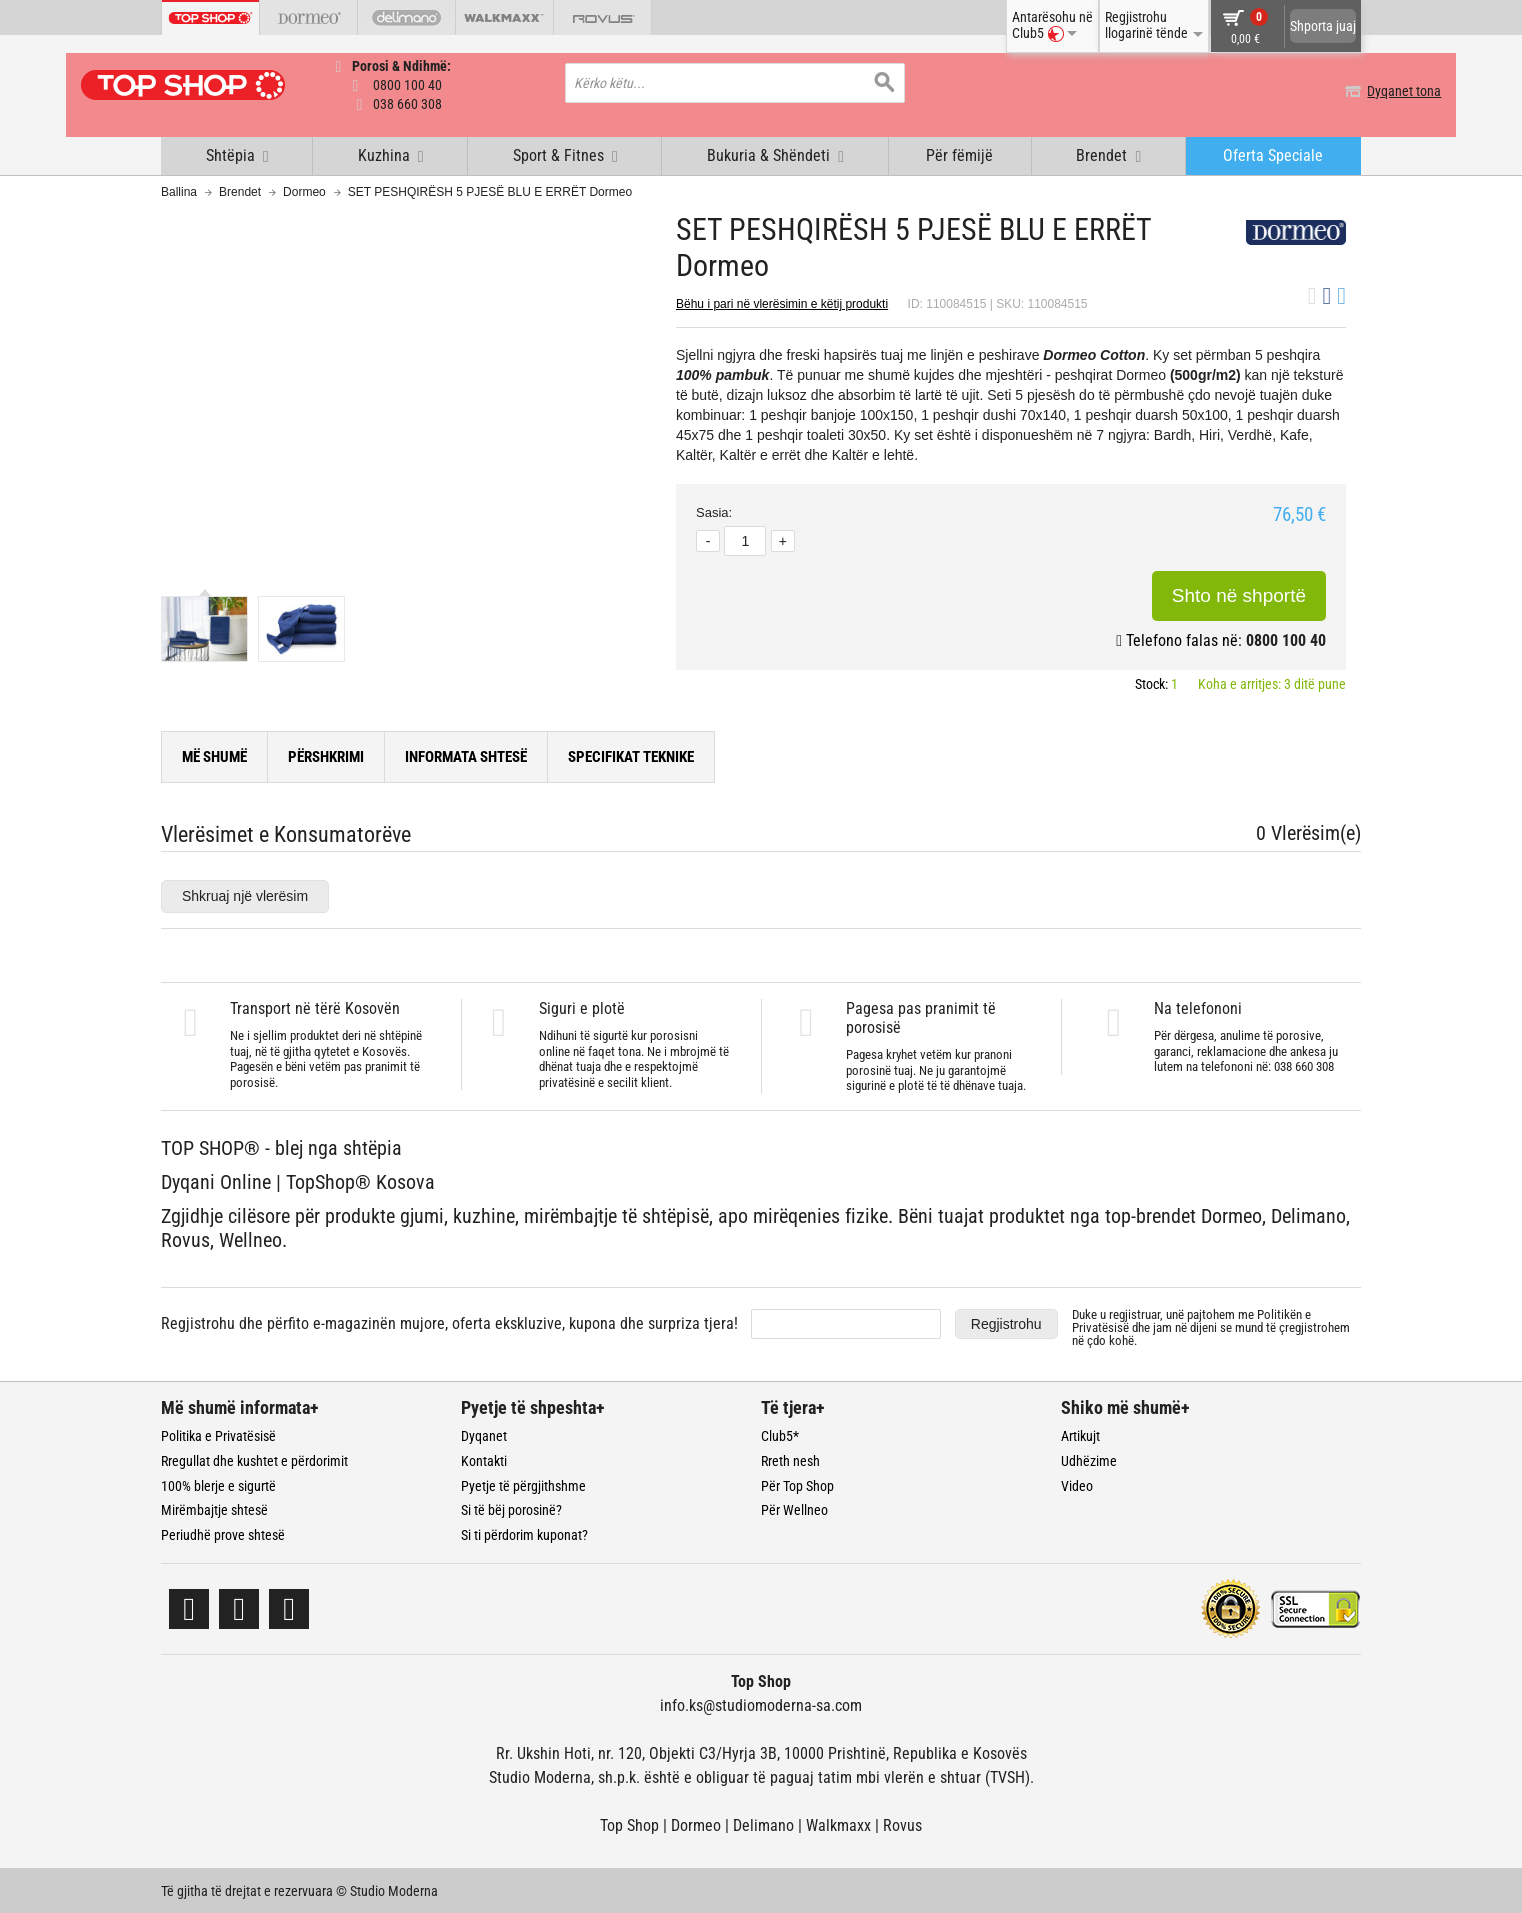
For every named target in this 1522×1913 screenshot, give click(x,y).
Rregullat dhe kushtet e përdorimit (254, 1459)
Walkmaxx (838, 1823)
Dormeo (304, 190)
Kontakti (484, 1459)
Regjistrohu (1006, 1322)
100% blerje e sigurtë (218, 1484)
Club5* (780, 1434)
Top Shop (629, 1823)
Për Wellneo (794, 1508)
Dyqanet (484, 1434)
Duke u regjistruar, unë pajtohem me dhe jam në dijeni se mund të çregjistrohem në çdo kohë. (1211, 1325)
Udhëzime (1089, 1459)
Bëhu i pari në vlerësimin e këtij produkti (782, 302)
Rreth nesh (790, 1459)
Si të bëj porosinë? (511, 1508)
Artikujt (1080, 1434)
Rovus (902, 1823)
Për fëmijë (959, 153)
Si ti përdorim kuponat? (524, 1533)
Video (1077, 1484)
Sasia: (714, 511)
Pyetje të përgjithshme (523, 1484)
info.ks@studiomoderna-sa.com (761, 1703)
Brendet (240, 190)
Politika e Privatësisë (218, 1434)
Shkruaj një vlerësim (245, 894)
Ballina (179, 190)
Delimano (763, 1823)
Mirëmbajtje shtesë (214, 1508)
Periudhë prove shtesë (223, 1533)
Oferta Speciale (1273, 153)
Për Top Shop (797, 1484)
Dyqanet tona (1324, 91)
